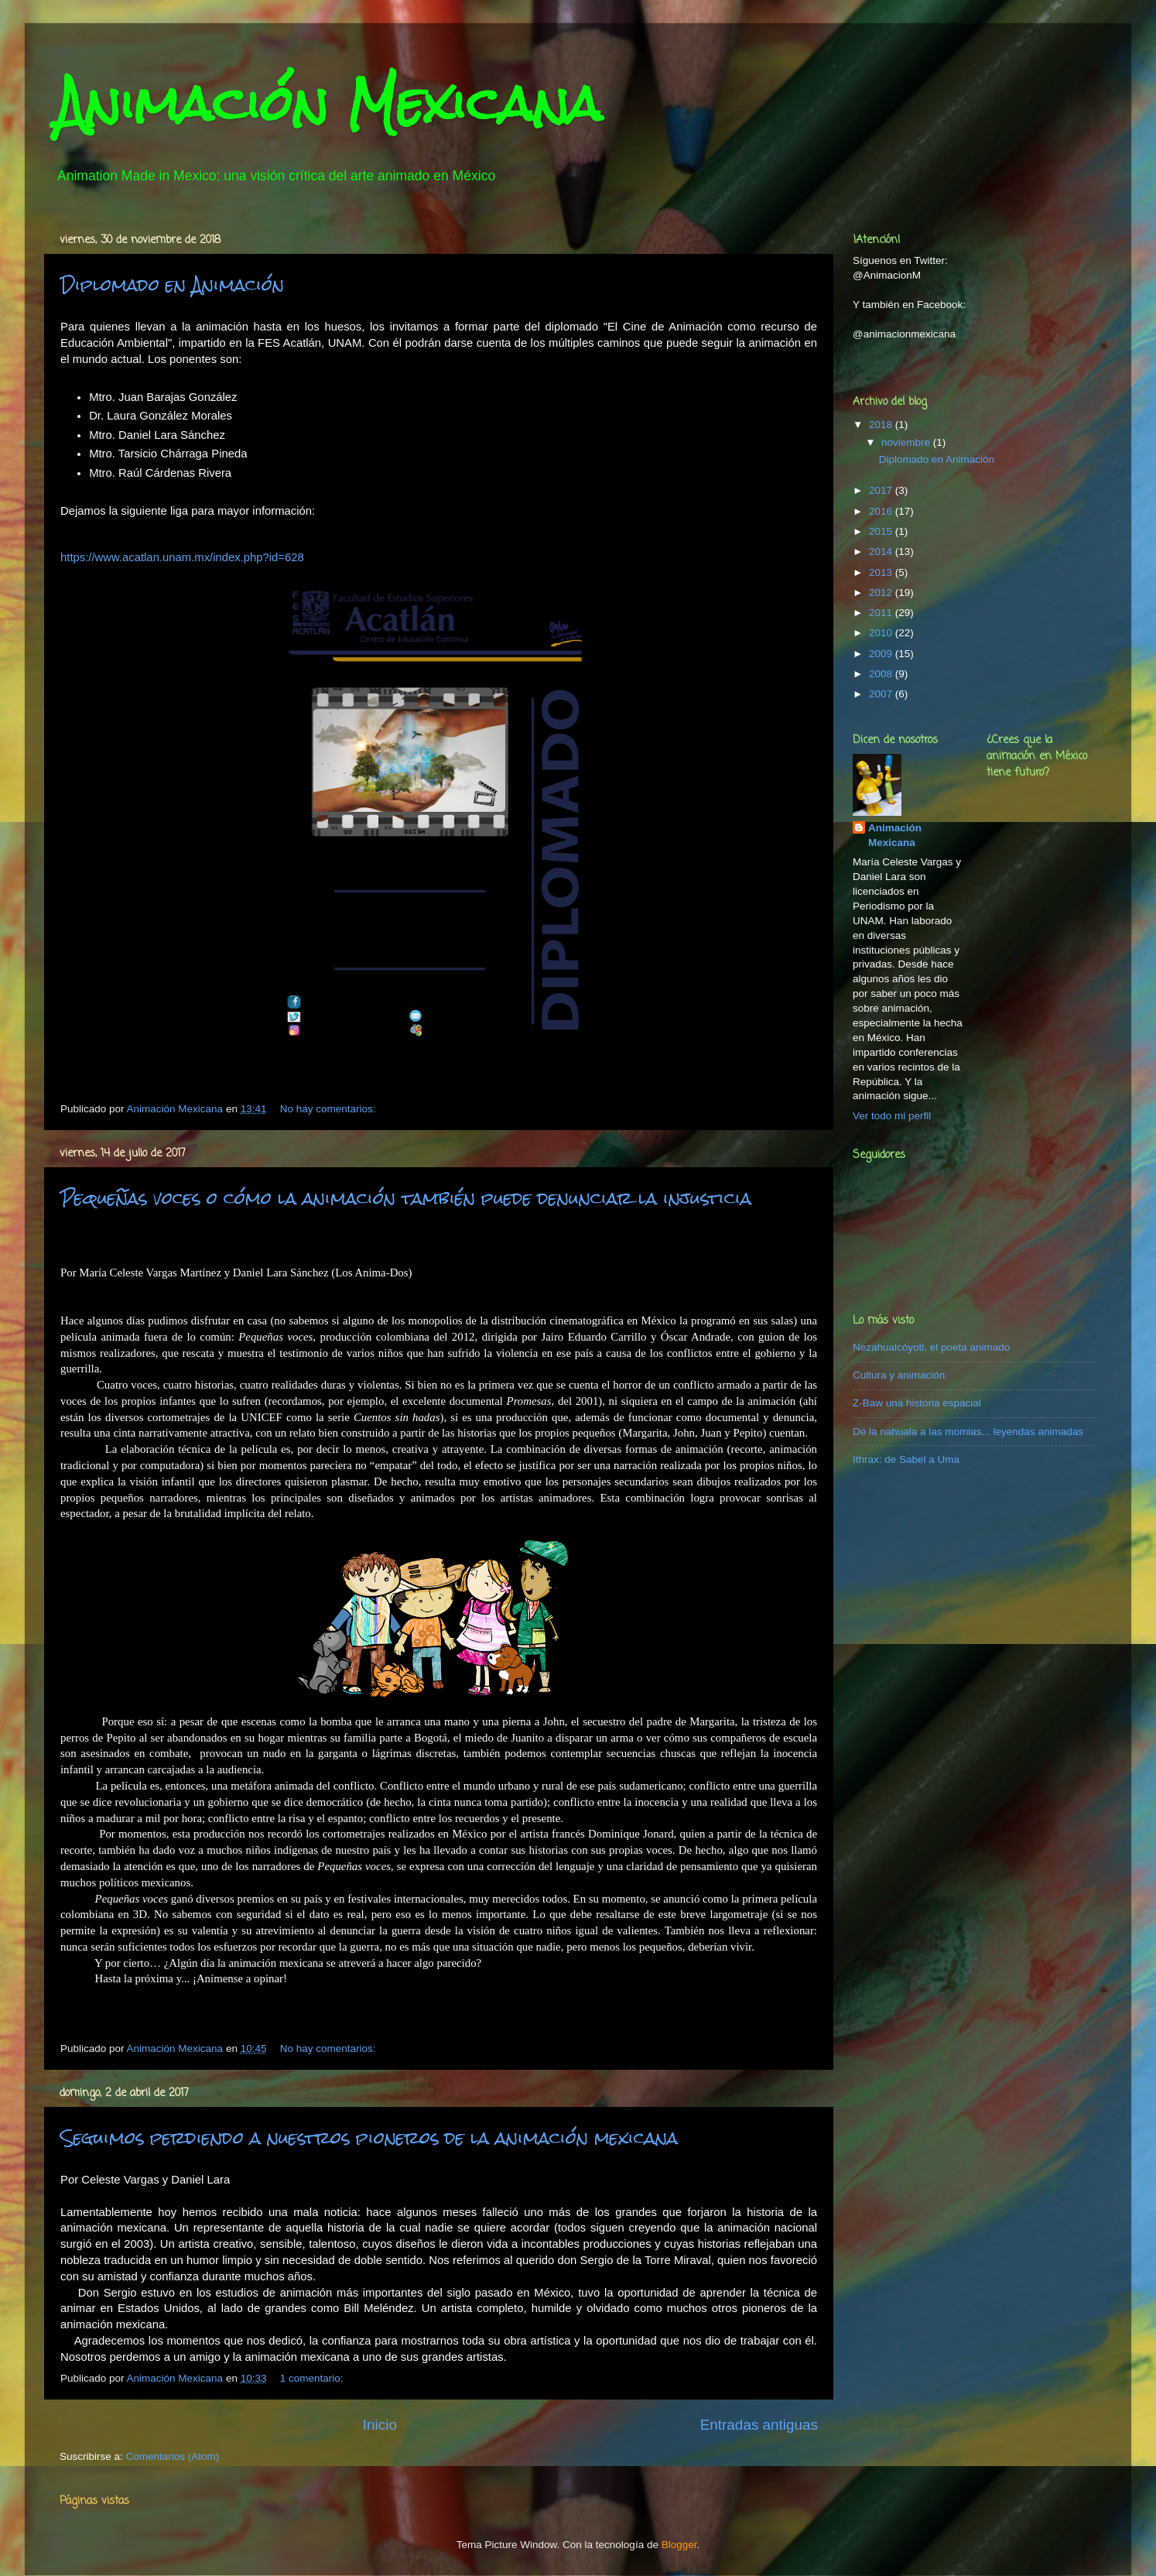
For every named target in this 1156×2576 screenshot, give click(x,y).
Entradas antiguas (759, 2425)
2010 (882, 633)
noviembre (907, 442)
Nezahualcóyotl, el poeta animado (931, 1347)
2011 (882, 612)
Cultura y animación (899, 1375)
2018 (882, 424)
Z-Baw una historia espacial (917, 1403)
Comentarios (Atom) (173, 2456)
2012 (882, 592)
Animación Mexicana (895, 835)
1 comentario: (313, 2378)
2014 (882, 551)
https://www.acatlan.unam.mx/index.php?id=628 (182, 557)
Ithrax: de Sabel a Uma (906, 1459)
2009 (882, 653)
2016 (882, 511)
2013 (882, 572)
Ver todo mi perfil (892, 1116)
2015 (882, 531)
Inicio (380, 2425)
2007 (882, 694)
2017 (882, 490)
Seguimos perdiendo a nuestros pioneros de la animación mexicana (369, 2137)
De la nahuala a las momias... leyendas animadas (968, 1431)
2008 (882, 674)
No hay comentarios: (329, 1109)
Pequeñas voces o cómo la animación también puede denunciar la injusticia (405, 1198)
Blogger (679, 2544)
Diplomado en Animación (172, 284)
